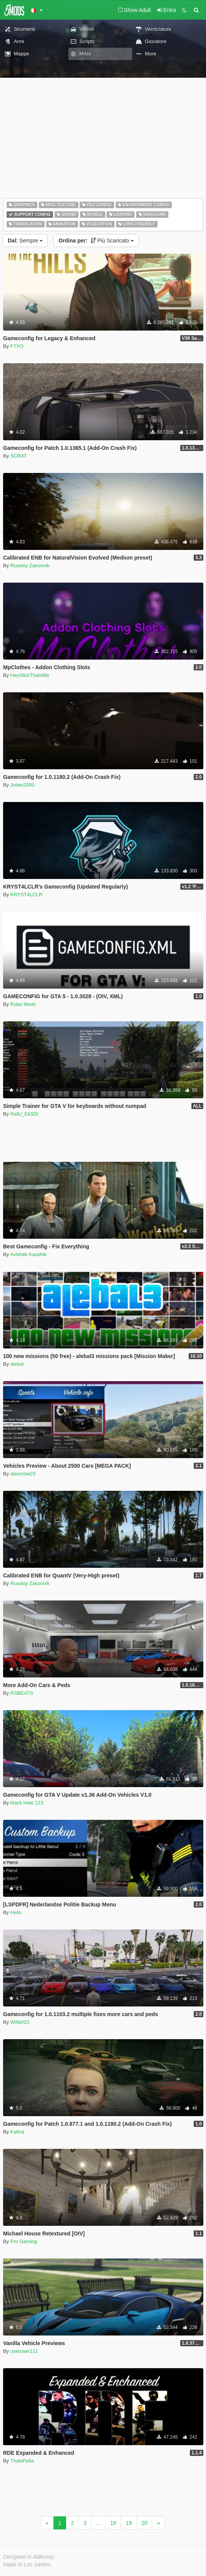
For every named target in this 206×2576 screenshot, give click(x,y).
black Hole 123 (26, 1803)
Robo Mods (23, 1004)
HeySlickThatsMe (29, 675)
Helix (16, 1912)
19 (129, 2523)
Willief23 (19, 2022)
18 (113, 2523)
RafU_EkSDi (24, 1114)
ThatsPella (22, 2461)
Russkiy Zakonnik (30, 565)
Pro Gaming (23, 2241)
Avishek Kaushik (28, 1254)
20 (144, 2523)
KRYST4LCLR (26, 894)
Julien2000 (22, 785)
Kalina (17, 2132)
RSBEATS (21, 1693)
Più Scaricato (96, 240)
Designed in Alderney (28, 2557)
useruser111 (24, 2351)
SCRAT (18, 456)
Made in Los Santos (27, 2564)
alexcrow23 (23, 1474)
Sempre (25, 240)
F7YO (16, 346)
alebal (17, 1364)
